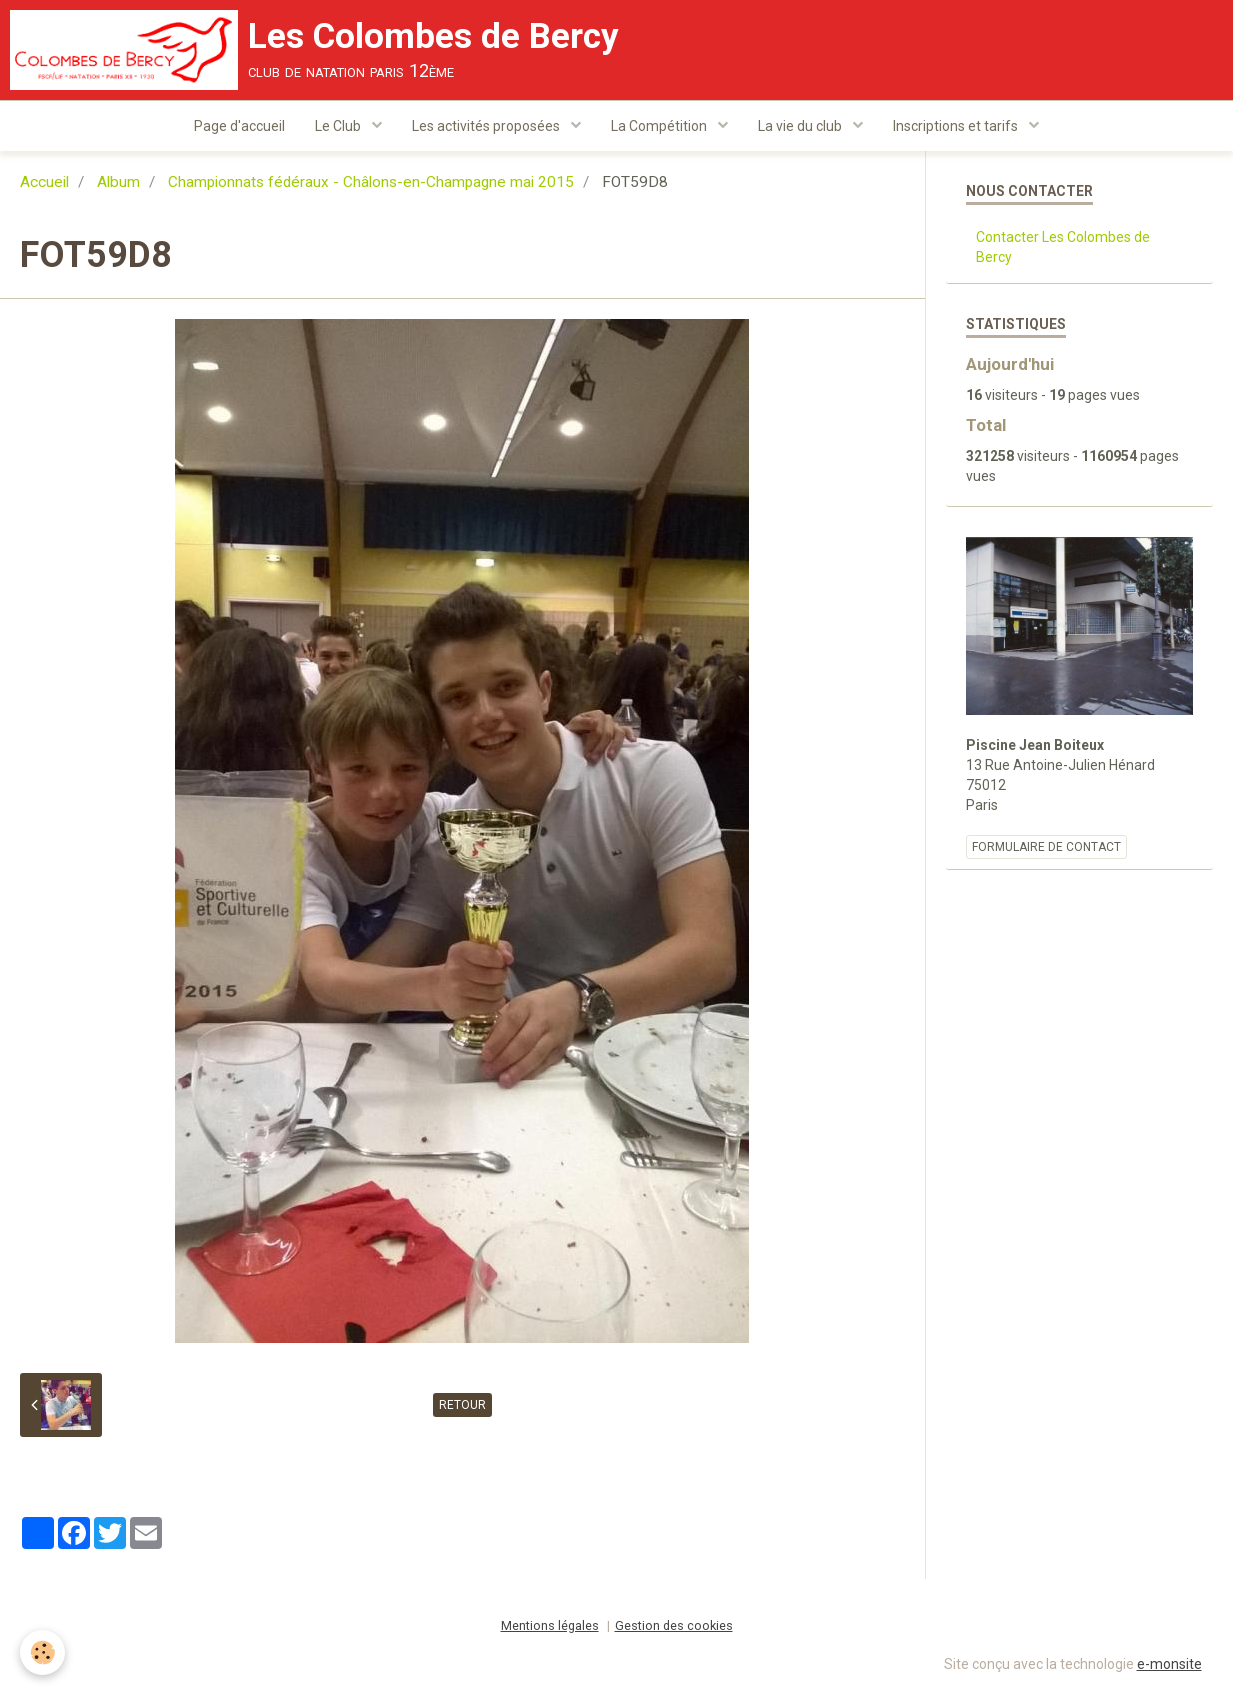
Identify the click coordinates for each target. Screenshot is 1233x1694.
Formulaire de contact (1046, 847)
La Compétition (660, 126)
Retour (462, 1405)
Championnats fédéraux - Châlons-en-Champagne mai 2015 (371, 182)
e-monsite (1169, 1664)
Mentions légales (550, 1625)
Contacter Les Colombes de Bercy (1063, 247)
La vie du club (801, 126)
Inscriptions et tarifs (957, 126)
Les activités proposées (487, 126)
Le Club (339, 126)
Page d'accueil (239, 126)
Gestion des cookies (674, 1625)
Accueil (44, 182)
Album (118, 182)
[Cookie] (42, 1652)
